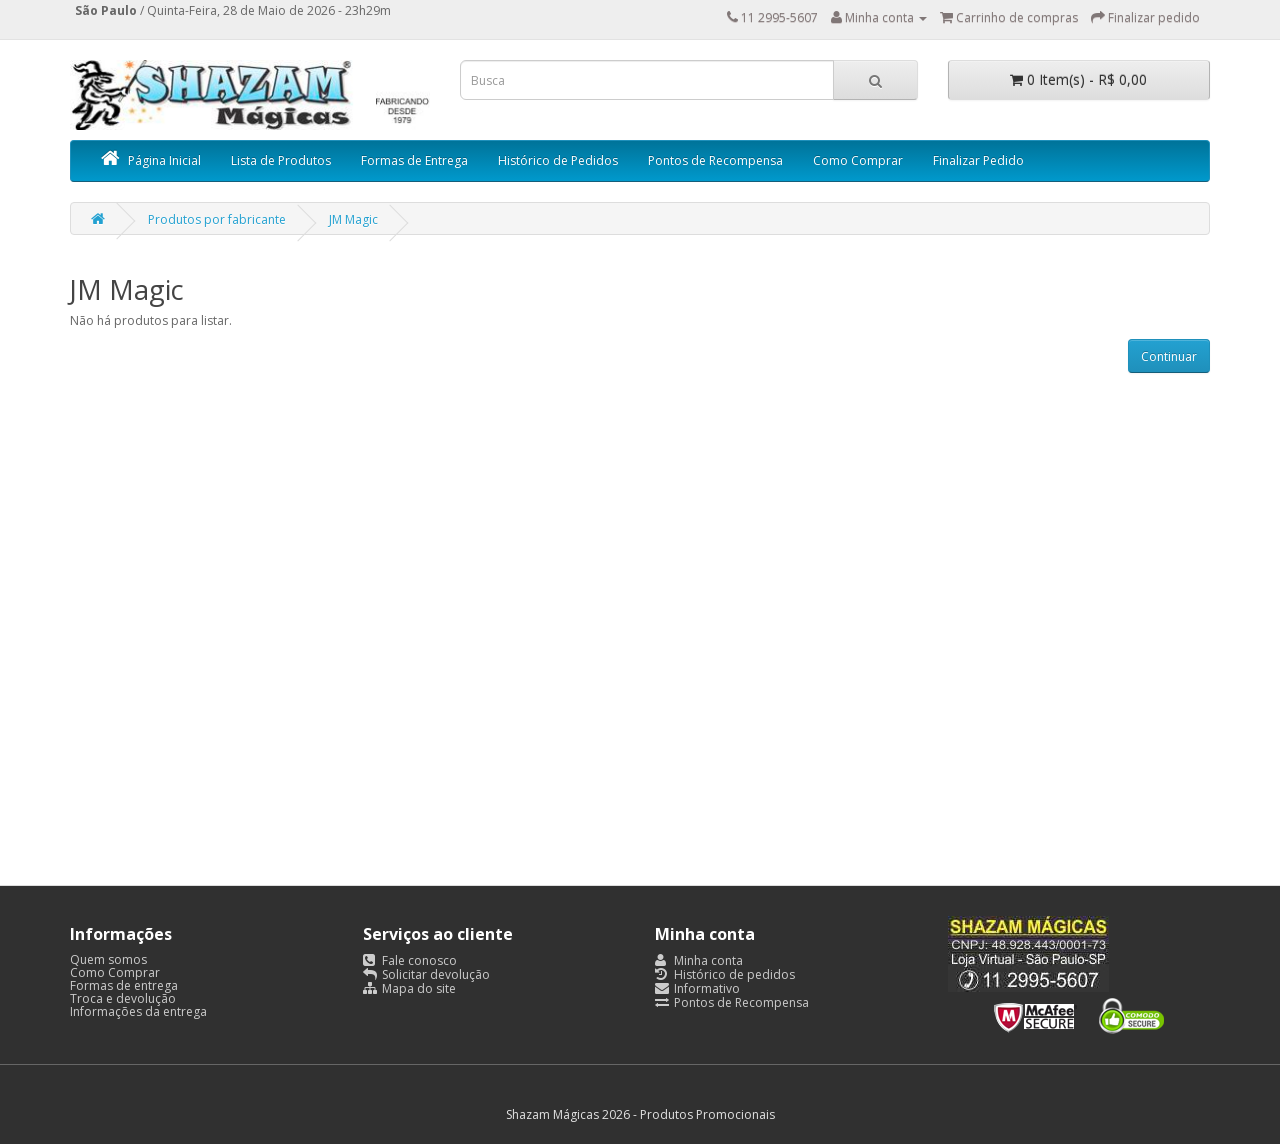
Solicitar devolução (426, 974)
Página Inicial (151, 160)
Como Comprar (858, 160)
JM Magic (353, 219)
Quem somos (108, 959)
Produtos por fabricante (217, 219)
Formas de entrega (124, 985)
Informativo (697, 988)
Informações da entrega (138, 1011)
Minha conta (699, 960)
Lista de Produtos (281, 160)
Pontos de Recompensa (715, 160)
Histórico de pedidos (725, 974)
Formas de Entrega (414, 160)
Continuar (1169, 356)
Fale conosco (410, 960)
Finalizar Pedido (978, 160)
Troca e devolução (123, 998)
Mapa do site (409, 988)
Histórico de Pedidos (558, 160)
